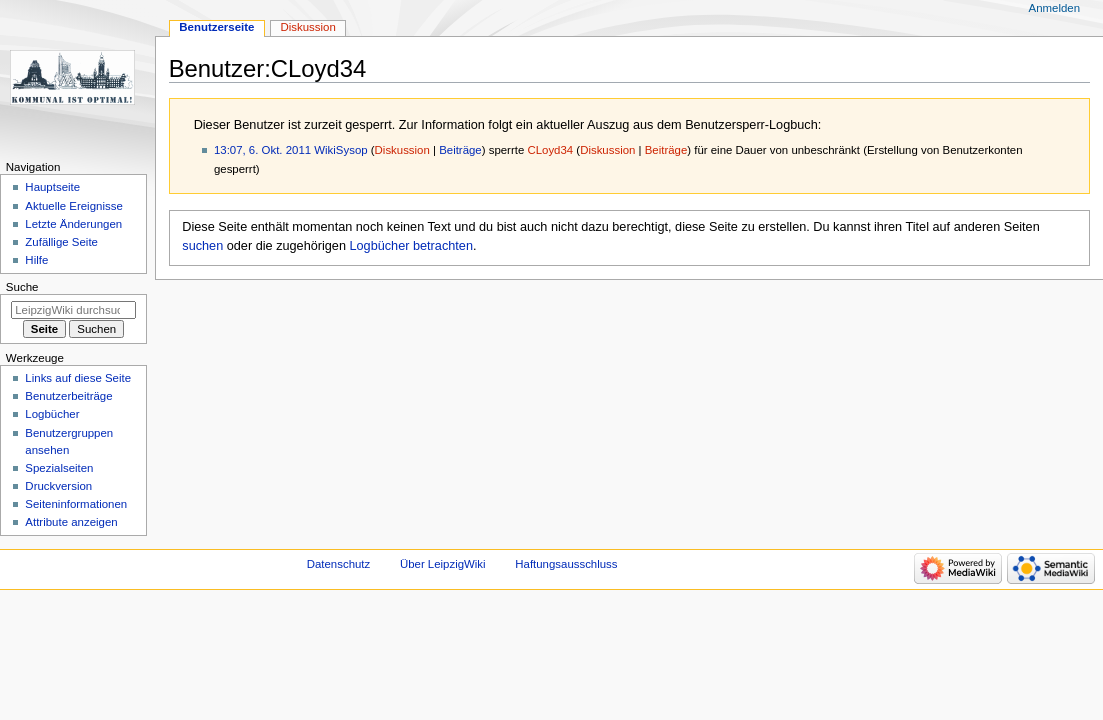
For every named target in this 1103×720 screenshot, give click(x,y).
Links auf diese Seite (78, 378)
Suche (22, 287)
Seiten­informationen (76, 504)
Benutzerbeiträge (68, 396)
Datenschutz (339, 564)
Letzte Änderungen (73, 224)
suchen (202, 246)
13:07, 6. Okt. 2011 (262, 150)
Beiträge (460, 150)
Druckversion (58, 486)
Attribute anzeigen (71, 522)
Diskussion (402, 150)
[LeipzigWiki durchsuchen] (73, 310)
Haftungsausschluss (566, 564)
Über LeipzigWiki (443, 564)
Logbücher (52, 414)
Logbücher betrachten (411, 246)
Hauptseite (52, 187)
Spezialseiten (59, 468)
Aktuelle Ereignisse (73, 206)
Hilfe (36, 260)
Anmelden (1055, 8)
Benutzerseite (216, 27)
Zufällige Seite (61, 242)
